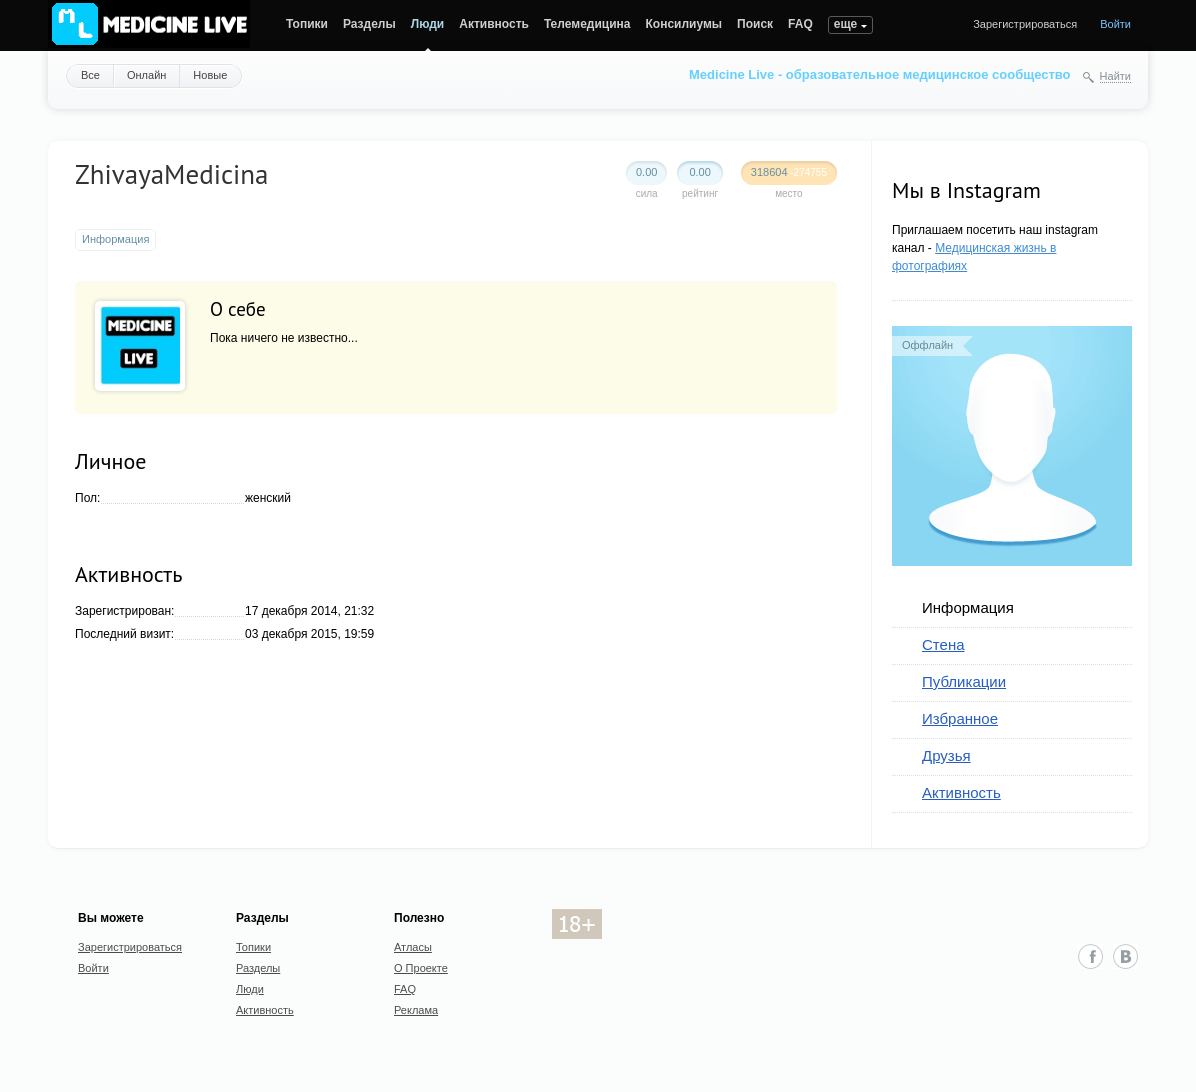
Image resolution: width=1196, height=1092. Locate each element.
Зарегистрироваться (1025, 24)
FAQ (800, 24)
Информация (968, 607)
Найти (1115, 76)
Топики (307, 24)
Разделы (369, 24)
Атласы (413, 947)
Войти (1115, 24)
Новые (210, 75)
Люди (428, 24)
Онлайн (146, 75)
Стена (943, 644)
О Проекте (421, 968)
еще (845, 24)
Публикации (964, 681)
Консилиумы (684, 24)
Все (90, 75)
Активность (494, 24)
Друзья (946, 755)
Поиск (755, 24)
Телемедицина (587, 24)
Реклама (416, 1010)
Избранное (960, 718)
